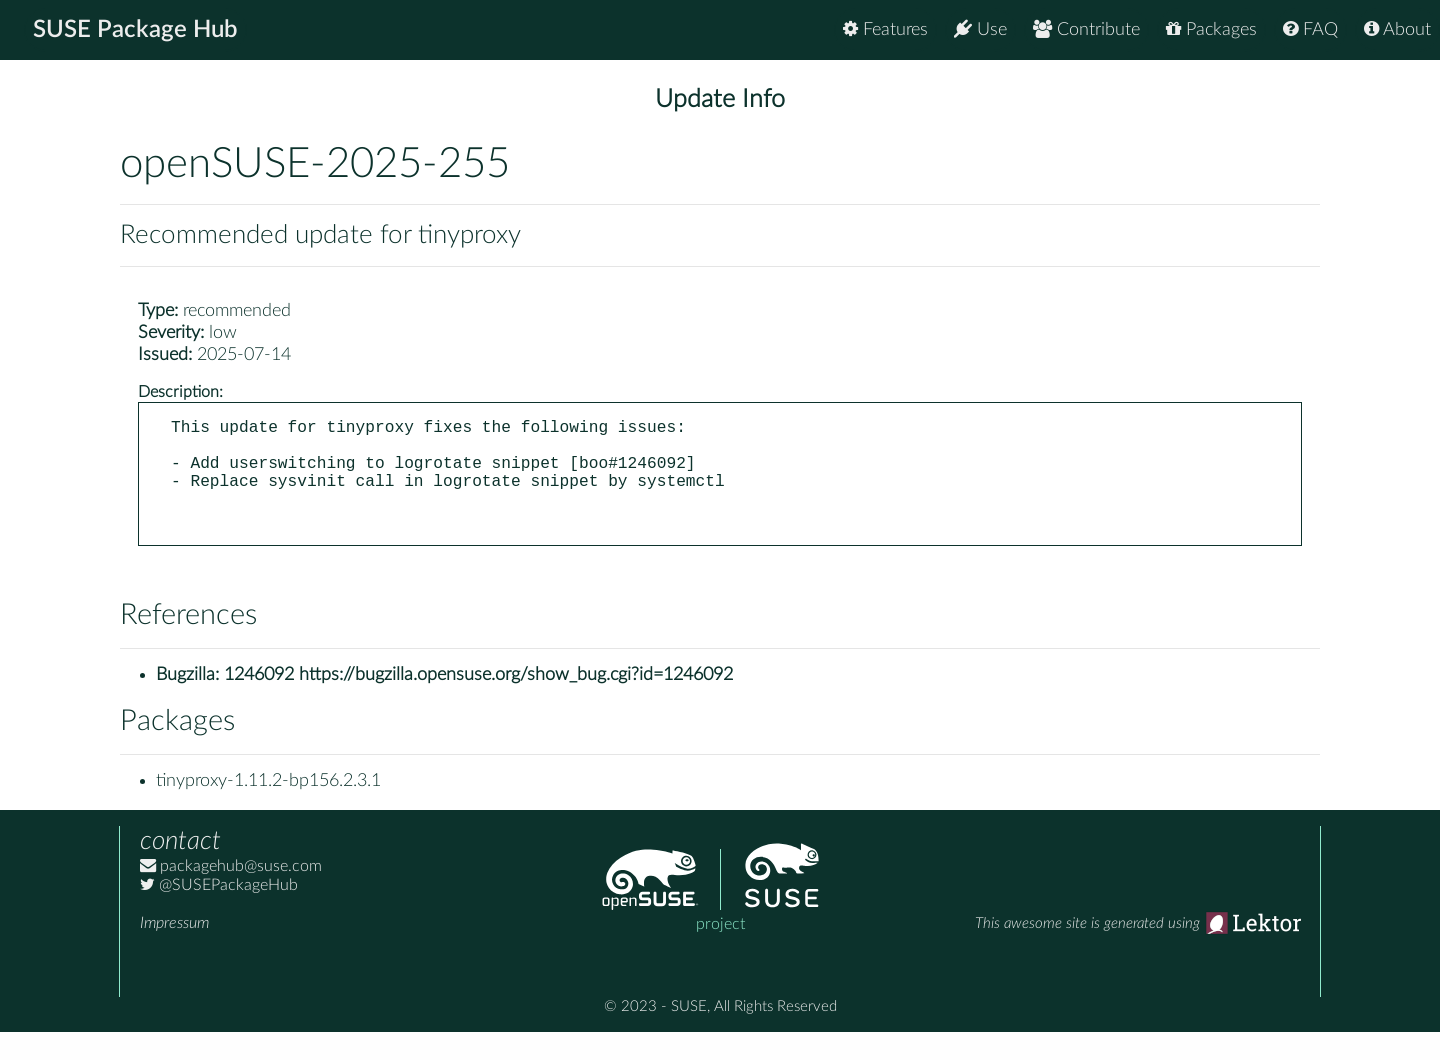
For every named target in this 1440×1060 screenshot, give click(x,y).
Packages (1211, 29)
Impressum (174, 951)
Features (885, 29)
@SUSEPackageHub (219, 913)
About (1397, 29)
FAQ (1310, 29)
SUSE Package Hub (135, 30)
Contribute (1086, 29)
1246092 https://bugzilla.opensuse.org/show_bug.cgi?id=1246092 (478, 703)
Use (980, 29)
